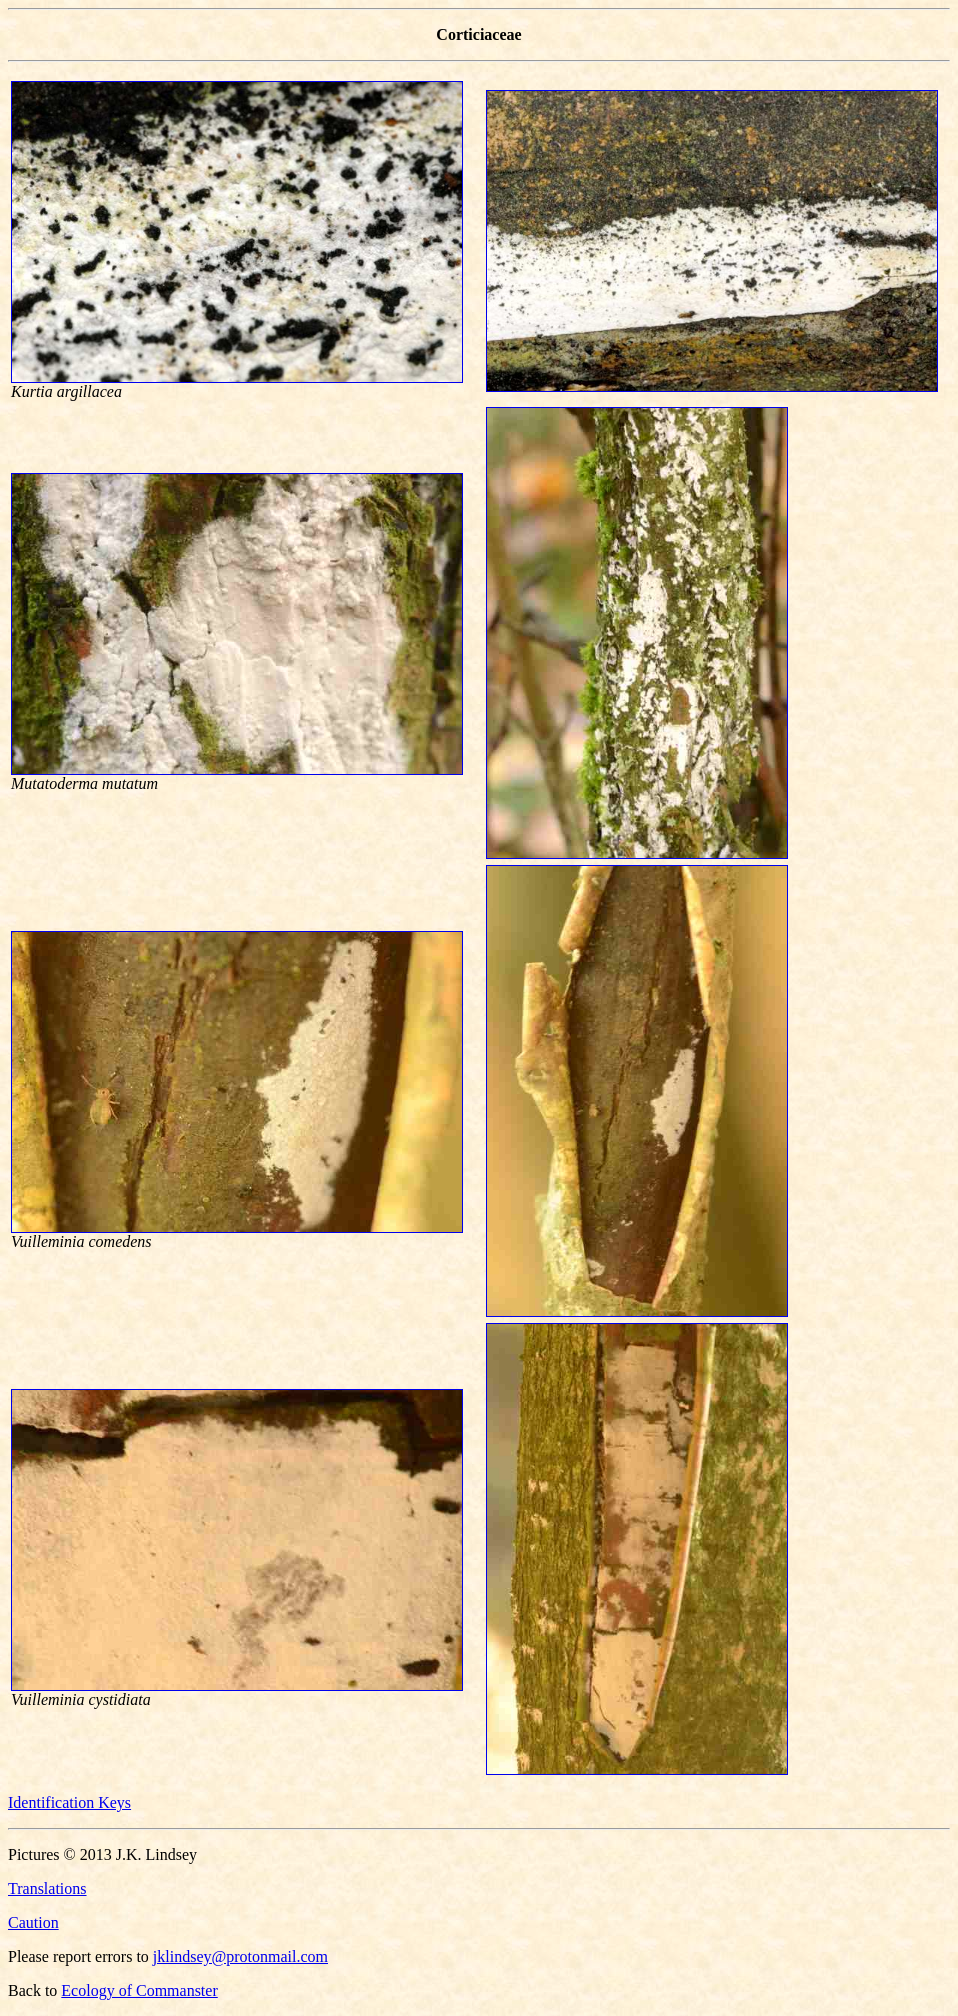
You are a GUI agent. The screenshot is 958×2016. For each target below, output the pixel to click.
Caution (33, 1922)
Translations (47, 1888)
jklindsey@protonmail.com (240, 1956)
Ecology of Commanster (139, 1990)
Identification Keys (69, 1802)
